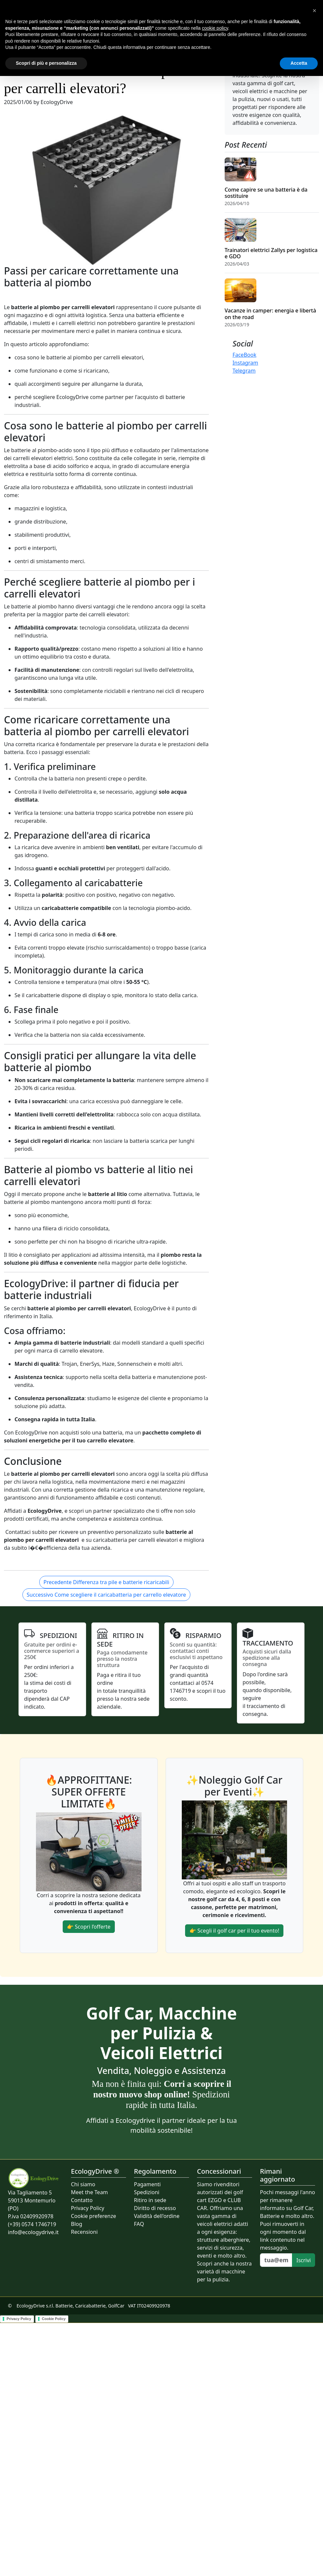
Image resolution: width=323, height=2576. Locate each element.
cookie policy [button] (215, 28)
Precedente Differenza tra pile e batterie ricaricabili (106, 1582)
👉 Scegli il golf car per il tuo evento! (234, 1930)
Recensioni (84, 2231)
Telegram (244, 370)
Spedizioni (146, 2192)
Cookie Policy (54, 2319)
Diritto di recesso (155, 2208)
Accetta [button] (298, 63)
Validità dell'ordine (156, 2216)
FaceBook (244, 354)
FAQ (139, 2224)
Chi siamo (83, 2184)
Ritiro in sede (150, 2200)
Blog (76, 2224)
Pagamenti (147, 2184)
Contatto (82, 2200)
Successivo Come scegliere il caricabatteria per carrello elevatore (106, 1594)
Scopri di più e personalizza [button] (46, 63)
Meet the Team (89, 2192)
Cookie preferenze (93, 2216)
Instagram (245, 362)
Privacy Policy (87, 2208)
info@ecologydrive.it (33, 2232)
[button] (314, 10)
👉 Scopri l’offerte (89, 1926)
